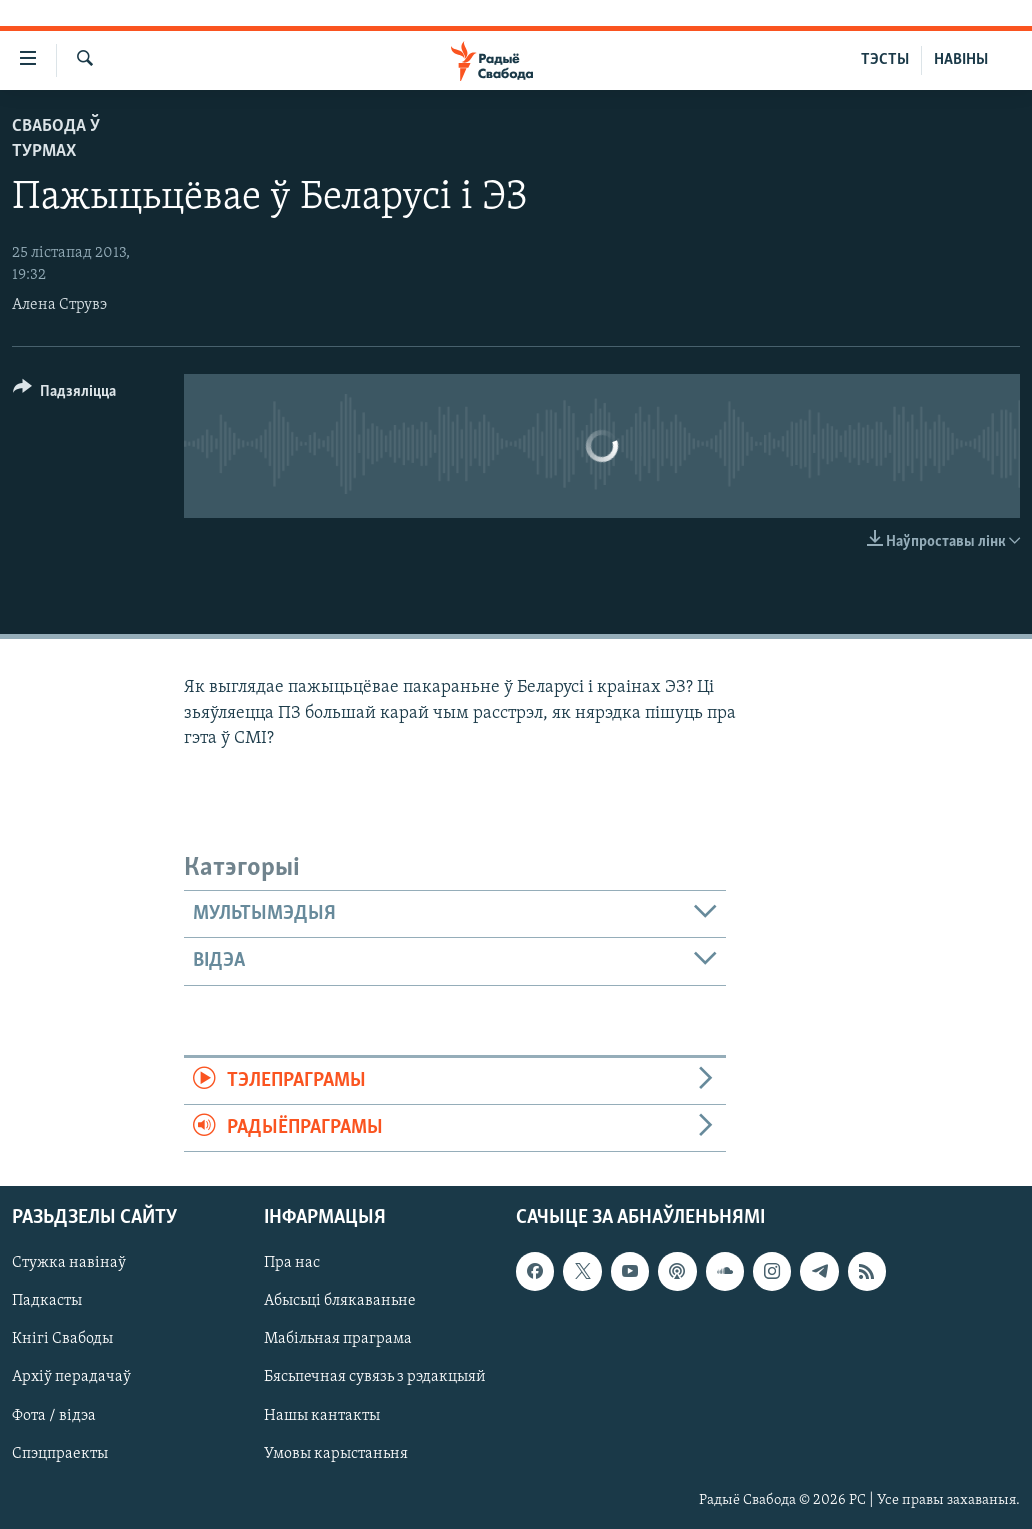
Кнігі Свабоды (62, 1340)
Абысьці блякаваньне (340, 1302)
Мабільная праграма (338, 1340)
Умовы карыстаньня (336, 1454)
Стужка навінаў (69, 1264)
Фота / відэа (54, 1416)
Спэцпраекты (60, 1454)
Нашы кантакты (322, 1416)
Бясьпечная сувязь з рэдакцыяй (375, 1378)
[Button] (64, 394)
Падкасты (47, 1302)
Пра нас (292, 1264)
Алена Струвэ (59, 305)
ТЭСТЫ (885, 60)
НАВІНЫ (961, 60)
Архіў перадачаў (71, 1378)
